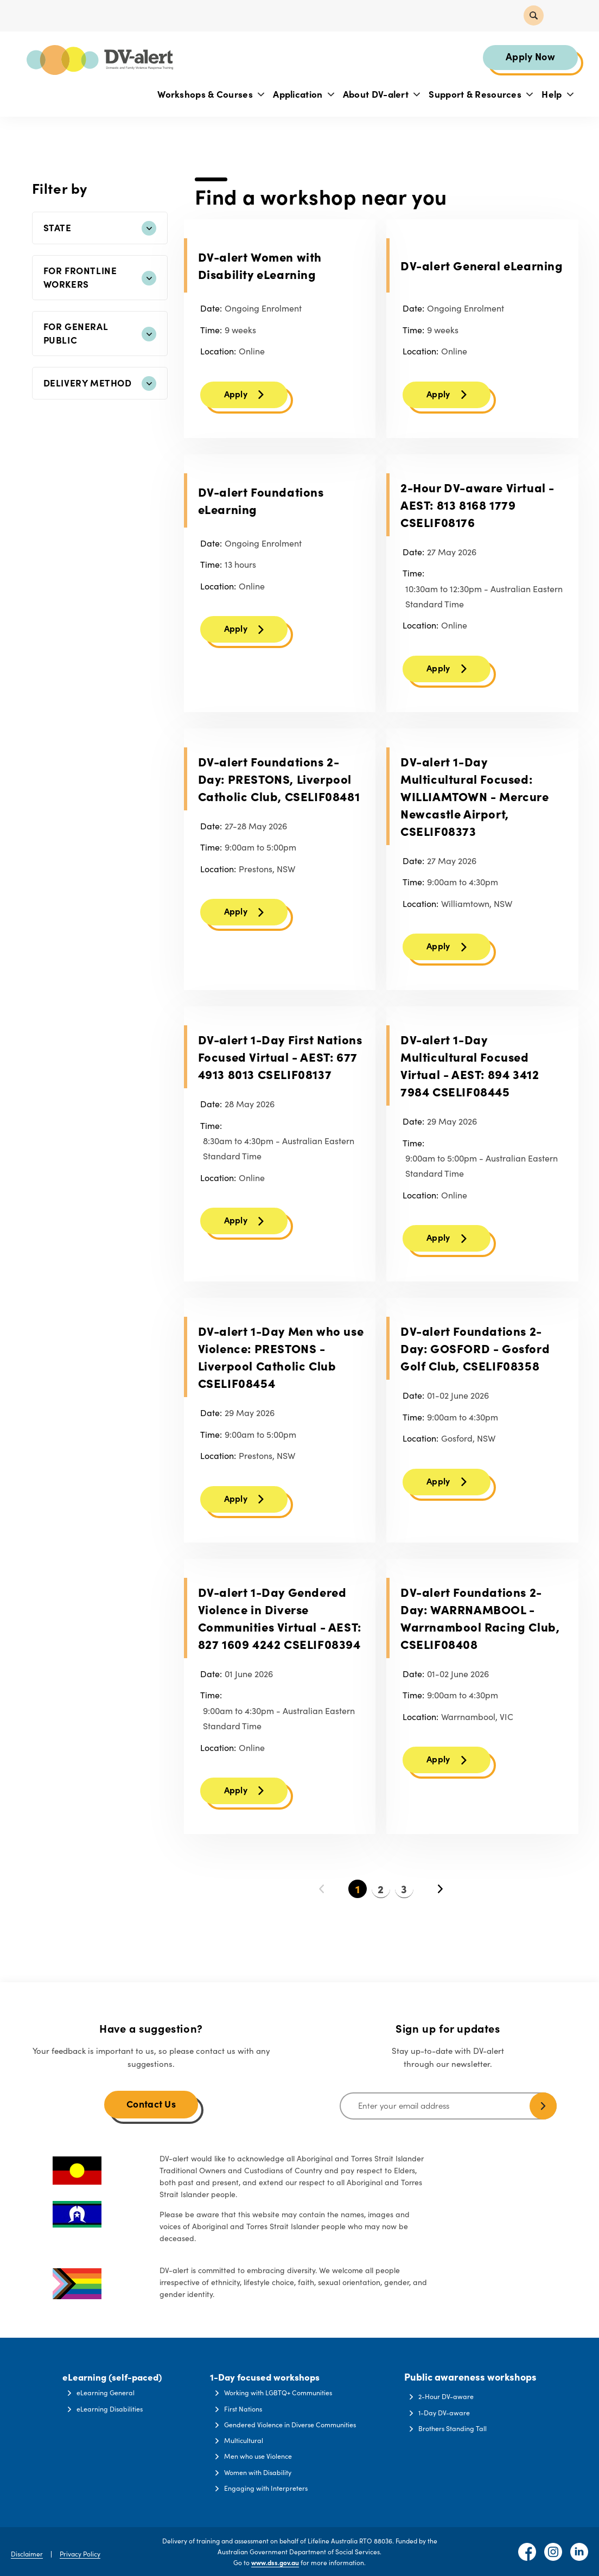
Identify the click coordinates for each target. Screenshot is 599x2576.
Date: (211, 312)
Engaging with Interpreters (269, 2488)
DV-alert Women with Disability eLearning (260, 269)
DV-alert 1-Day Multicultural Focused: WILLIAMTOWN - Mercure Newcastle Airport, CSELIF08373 (474, 804)
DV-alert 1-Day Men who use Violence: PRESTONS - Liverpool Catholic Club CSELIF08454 (281, 1369)
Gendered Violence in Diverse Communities (294, 2422)
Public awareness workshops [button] (473, 2370)
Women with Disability (261, 2471)
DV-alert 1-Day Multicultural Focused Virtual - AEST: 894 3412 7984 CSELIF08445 (469, 1075)
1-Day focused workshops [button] (268, 2370)
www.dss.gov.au (275, 2562)
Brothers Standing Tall (459, 2422)
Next (440, 1906)
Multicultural (246, 2439)
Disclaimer (27, 2553)
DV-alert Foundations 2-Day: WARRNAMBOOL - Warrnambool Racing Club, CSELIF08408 (479, 1632)
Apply (236, 399)
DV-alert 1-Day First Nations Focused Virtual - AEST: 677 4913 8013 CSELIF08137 (280, 1067)
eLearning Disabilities (109, 2406)
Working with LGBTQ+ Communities (282, 2389)
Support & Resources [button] (478, 96)
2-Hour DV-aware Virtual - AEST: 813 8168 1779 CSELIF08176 (477, 510)
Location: (218, 354)
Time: (211, 333)
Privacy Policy (80, 2553)
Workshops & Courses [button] (208, 96)
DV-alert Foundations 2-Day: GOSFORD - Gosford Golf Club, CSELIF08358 (475, 1361)
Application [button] (301, 96)
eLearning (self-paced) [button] (112, 2370)
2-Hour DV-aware (452, 2389)
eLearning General (105, 2389)
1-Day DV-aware (450, 2406)
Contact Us (151, 2097)
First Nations (246, 2406)
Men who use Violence (262, 2455)
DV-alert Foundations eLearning (261, 505)
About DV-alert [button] (379, 96)
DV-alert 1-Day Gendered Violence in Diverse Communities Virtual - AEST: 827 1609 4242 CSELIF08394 (279, 1632)
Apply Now (528, 58)
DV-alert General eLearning (481, 269)
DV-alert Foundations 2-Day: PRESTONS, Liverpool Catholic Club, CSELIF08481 (279, 787)
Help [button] (555, 96)
